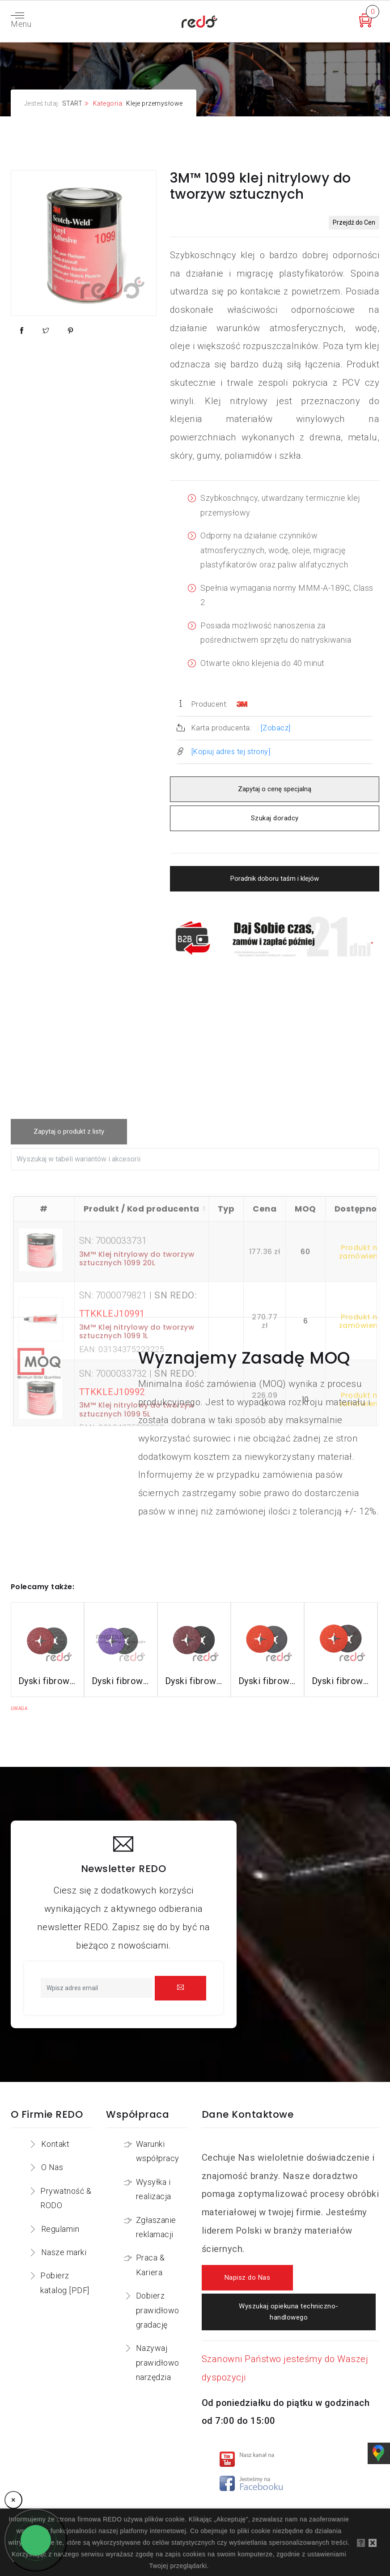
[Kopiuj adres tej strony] (231, 751)
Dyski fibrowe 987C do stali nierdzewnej (267, 1681)
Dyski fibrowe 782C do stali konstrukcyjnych (194, 1681)
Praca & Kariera (150, 2265)
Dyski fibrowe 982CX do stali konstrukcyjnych (121, 1681)
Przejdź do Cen (354, 222)
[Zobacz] (276, 728)
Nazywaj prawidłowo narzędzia (157, 2362)
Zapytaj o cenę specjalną (274, 789)
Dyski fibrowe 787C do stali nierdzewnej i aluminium (341, 1681)
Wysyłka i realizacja (153, 2189)
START (72, 103)
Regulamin (60, 2229)
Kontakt (55, 2144)
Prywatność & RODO (65, 2198)
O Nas (52, 2167)
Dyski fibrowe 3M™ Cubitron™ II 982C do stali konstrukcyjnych (47, 1681)
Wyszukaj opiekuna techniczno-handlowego (288, 2312)
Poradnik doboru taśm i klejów (274, 878)
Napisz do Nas (247, 2277)
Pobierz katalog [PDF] (64, 2283)
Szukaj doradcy (274, 818)
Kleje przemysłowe (154, 103)
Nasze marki (64, 2252)
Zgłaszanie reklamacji (156, 2227)
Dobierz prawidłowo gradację (157, 2310)
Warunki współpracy (157, 2151)
